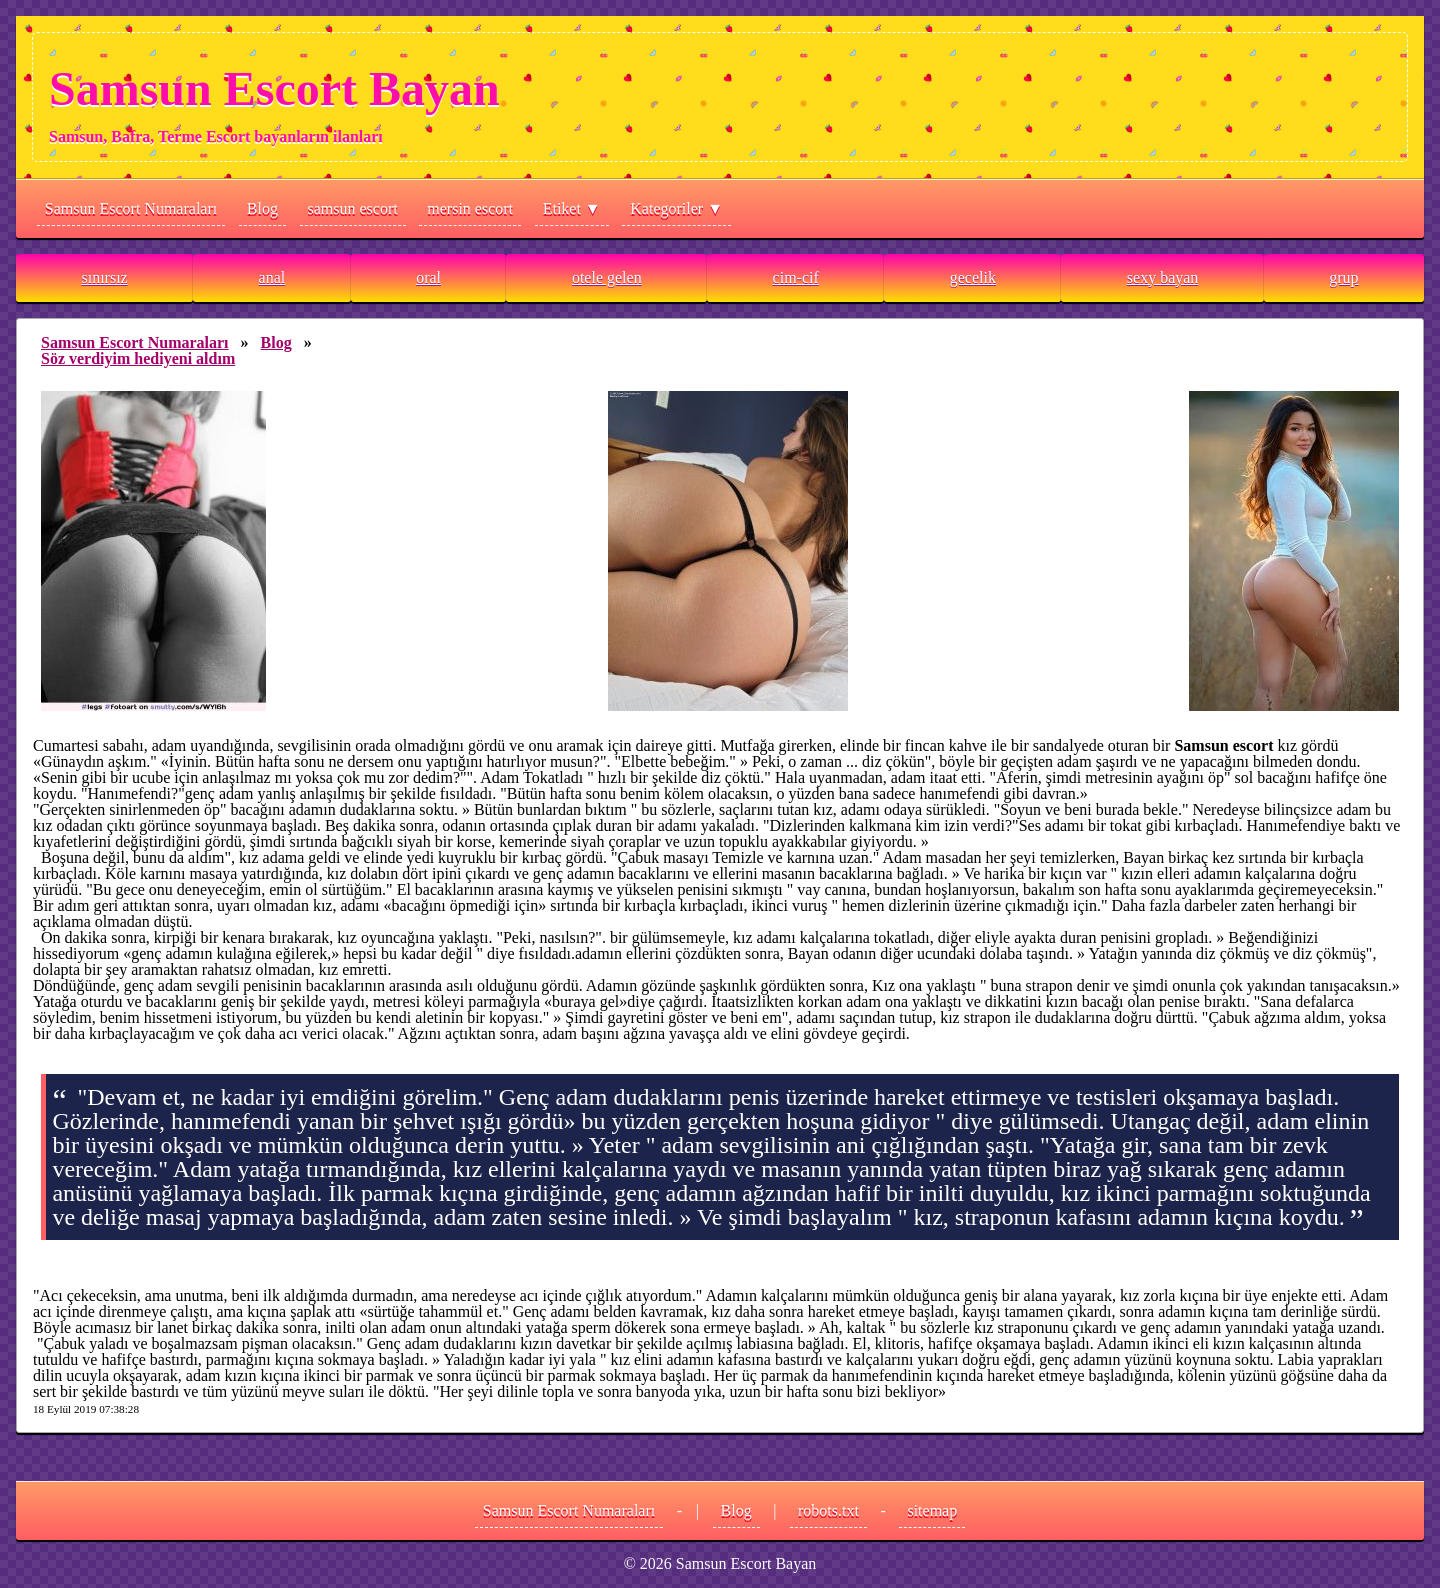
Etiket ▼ (572, 208)
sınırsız (104, 277)
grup (1343, 277)
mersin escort (470, 208)
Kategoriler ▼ (676, 208)
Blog (262, 208)
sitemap (932, 1510)
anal (272, 277)
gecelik (973, 277)
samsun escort (353, 208)
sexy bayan (1163, 277)
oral (428, 277)
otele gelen (607, 277)
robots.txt (828, 1510)
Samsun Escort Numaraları (131, 208)
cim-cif (796, 277)
